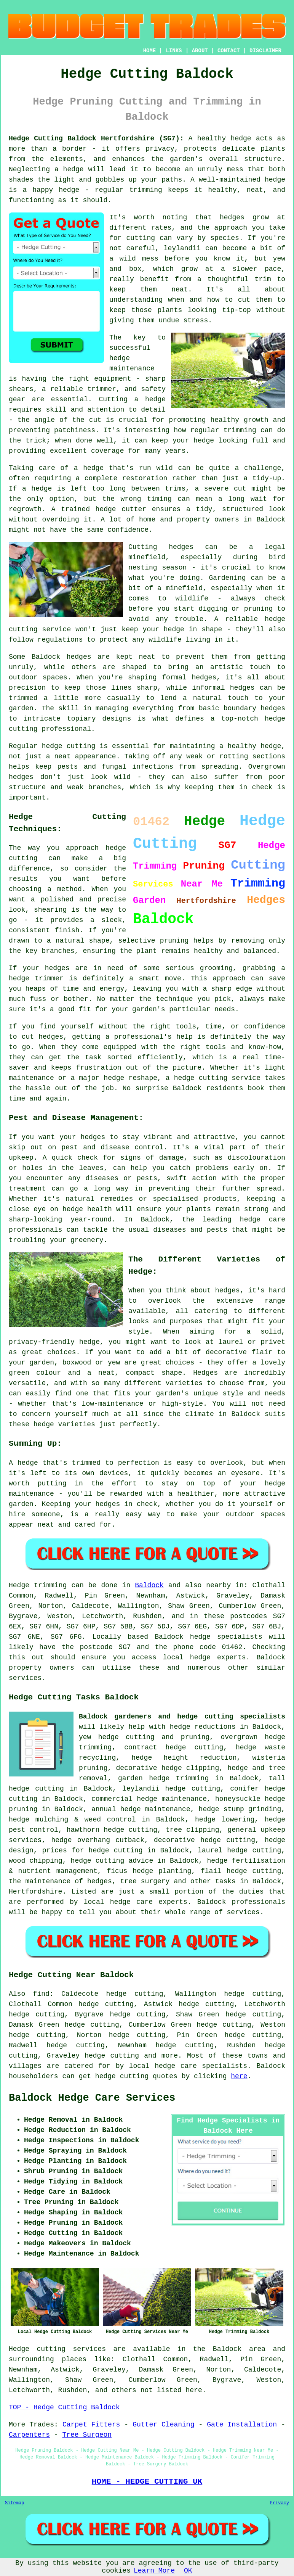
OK (188, 2570)
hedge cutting (112, 2056)
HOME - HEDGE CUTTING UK (147, 2481)
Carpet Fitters (91, 2424)
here (239, 2076)
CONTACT (228, 51)
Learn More (154, 2570)
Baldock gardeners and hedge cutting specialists (182, 1716)
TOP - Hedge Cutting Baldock (64, 2407)
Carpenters (29, 2435)
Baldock (149, 1585)
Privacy (279, 2503)
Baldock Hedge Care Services (92, 2098)
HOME (149, 51)
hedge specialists (226, 1637)
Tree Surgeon (87, 2435)
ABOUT (200, 51)
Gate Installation (242, 2424)
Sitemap (14, 2503)
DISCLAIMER (265, 51)
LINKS (174, 51)
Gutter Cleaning (163, 2424)
